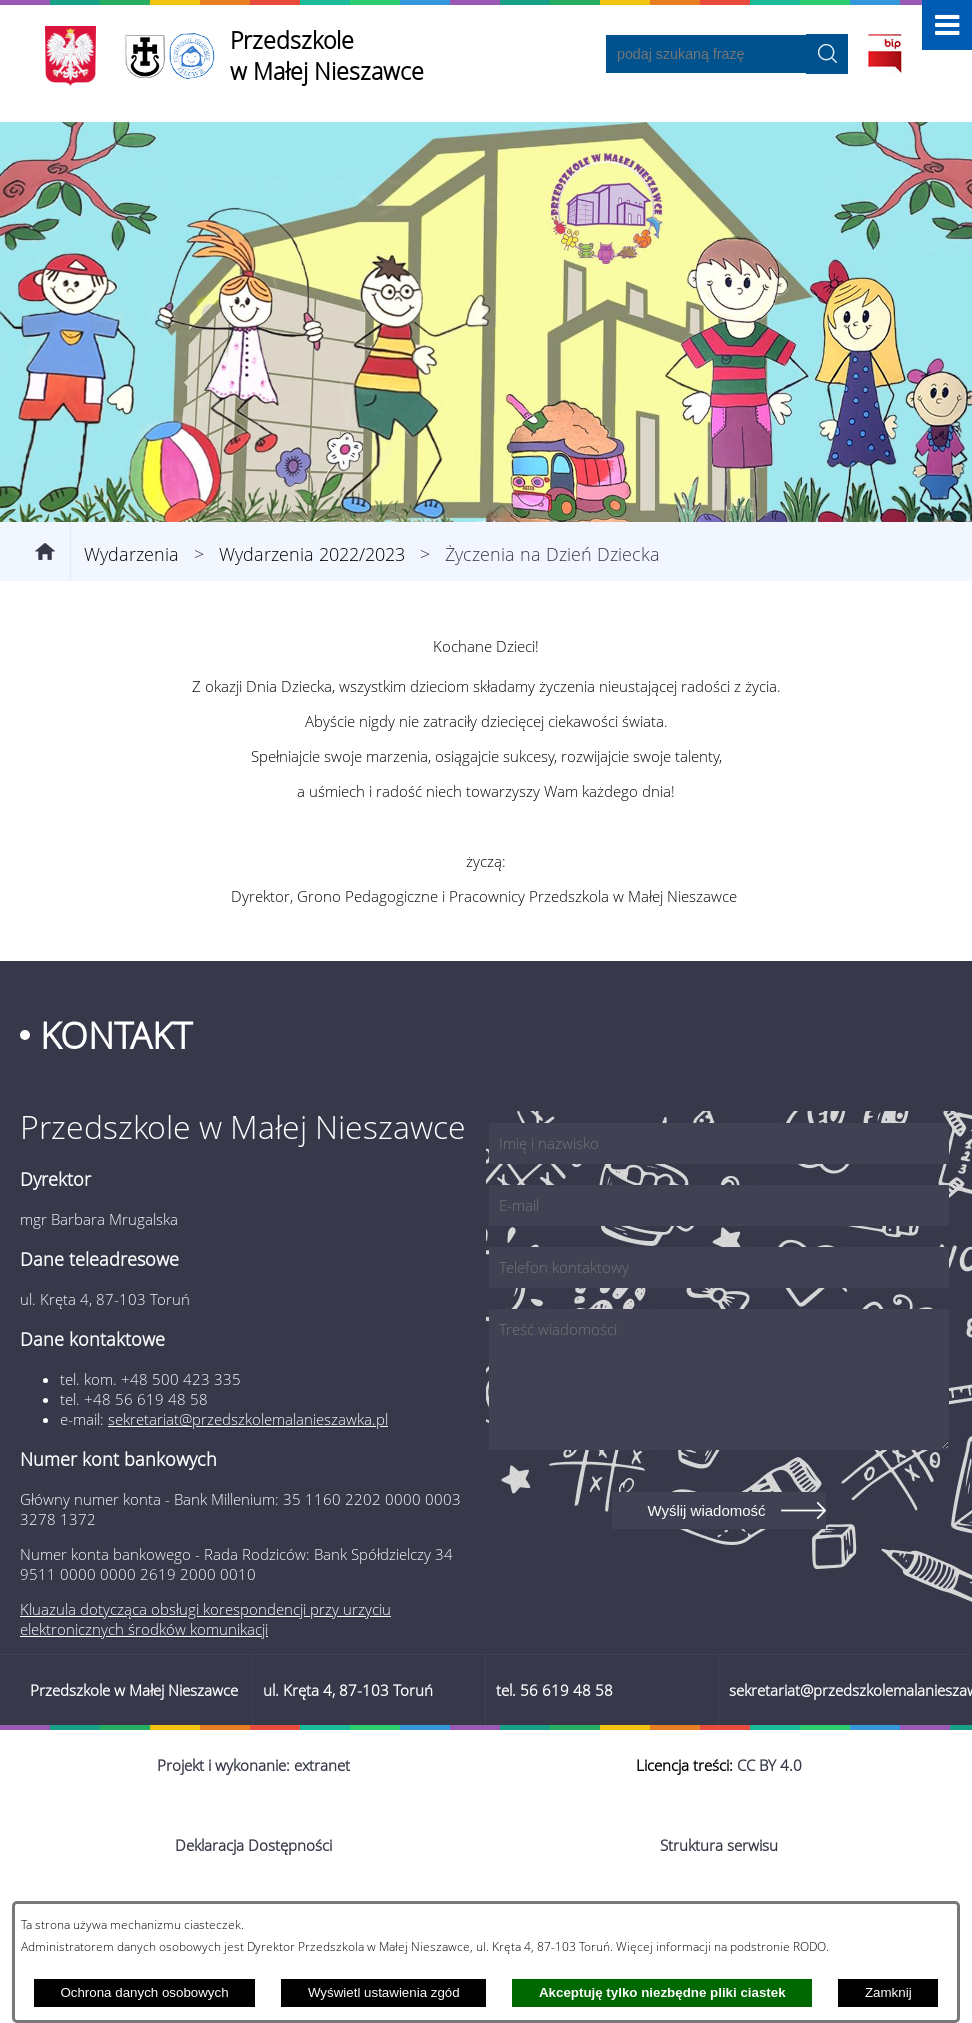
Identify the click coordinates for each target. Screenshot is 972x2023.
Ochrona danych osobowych (144, 1992)
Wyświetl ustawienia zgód (384, 1992)
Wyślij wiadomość (706, 1510)
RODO (809, 1946)
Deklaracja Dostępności (253, 1845)
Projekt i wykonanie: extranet (253, 1765)
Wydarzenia (131, 554)
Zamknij (888, 1992)
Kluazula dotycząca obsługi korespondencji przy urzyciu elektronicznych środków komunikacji (205, 1619)
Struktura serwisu (719, 1845)
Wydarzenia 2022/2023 (312, 554)
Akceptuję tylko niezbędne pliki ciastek (662, 1992)
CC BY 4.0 (769, 1765)
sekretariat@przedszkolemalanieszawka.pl (248, 1419)
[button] (947, 25)
